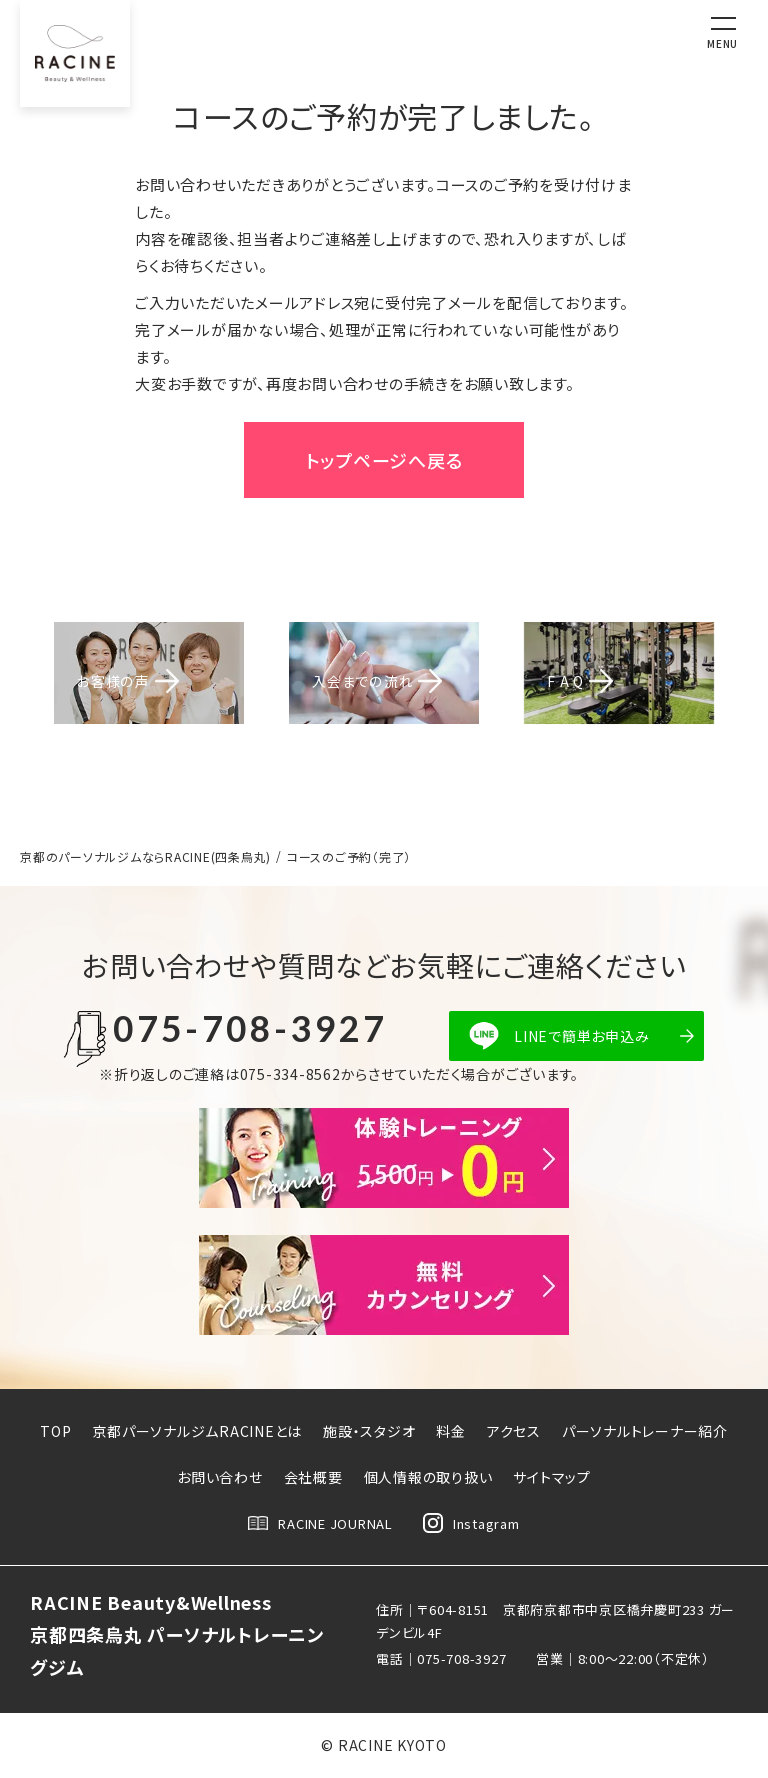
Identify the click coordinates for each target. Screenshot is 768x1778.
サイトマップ (552, 1477)
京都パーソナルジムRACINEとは (197, 1431)
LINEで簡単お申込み (581, 1036)
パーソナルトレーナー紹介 (645, 1431)
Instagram (471, 1523)
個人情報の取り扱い (428, 1477)
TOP (55, 1431)
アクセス (514, 1431)
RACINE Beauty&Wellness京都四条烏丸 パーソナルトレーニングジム (177, 1634)
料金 (451, 1431)
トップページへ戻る (384, 460)
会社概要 (313, 1477)
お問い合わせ (220, 1477)
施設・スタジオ (369, 1431)
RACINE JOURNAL (320, 1523)
